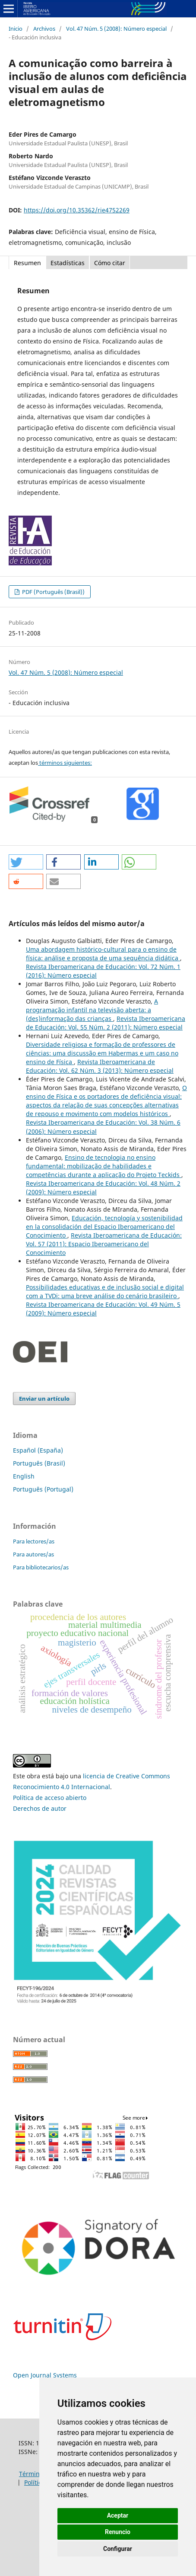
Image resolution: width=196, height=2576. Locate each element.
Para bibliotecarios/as (41, 1567)
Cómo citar (109, 263)
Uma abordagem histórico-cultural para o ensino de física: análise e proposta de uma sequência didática (103, 953)
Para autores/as (33, 1554)
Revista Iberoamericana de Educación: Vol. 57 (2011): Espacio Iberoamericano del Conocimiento (104, 1244)
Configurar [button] (117, 2548)
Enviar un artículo (44, 1398)
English (24, 1476)
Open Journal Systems (45, 2375)
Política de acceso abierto (49, 1797)
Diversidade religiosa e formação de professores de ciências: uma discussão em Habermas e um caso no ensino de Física (102, 1053)
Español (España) (38, 1450)
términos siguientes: (65, 763)
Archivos (44, 28)
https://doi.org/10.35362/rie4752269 (77, 210)
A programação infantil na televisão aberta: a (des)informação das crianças (92, 1010)
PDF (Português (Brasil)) (53, 592)
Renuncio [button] (117, 2531)
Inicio (15, 28)
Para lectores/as (33, 1541)
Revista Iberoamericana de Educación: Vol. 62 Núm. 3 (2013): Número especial (100, 1066)
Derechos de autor (39, 1808)
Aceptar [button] (118, 2515)
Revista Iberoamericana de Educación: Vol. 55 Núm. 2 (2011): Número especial (105, 1022)
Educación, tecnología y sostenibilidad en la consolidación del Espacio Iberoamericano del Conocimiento (104, 1226)
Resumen (27, 263)
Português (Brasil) (39, 1463)
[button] (26, 861)
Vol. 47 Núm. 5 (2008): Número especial (116, 28)
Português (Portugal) (43, 1489)
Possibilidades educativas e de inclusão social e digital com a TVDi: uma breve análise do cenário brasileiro (105, 1291)
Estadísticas (68, 263)
